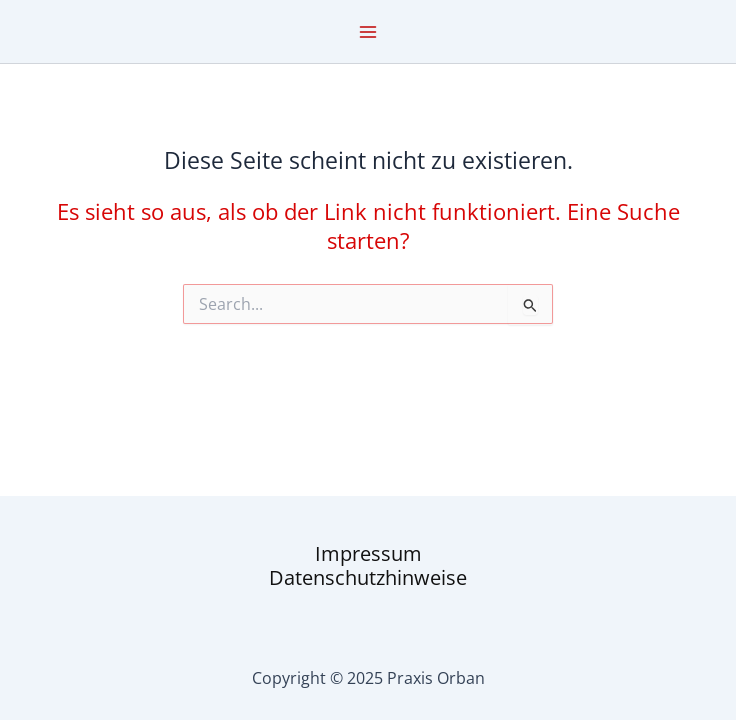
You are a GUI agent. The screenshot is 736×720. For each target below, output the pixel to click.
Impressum (368, 554)
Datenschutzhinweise (368, 578)
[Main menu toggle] (368, 32)
